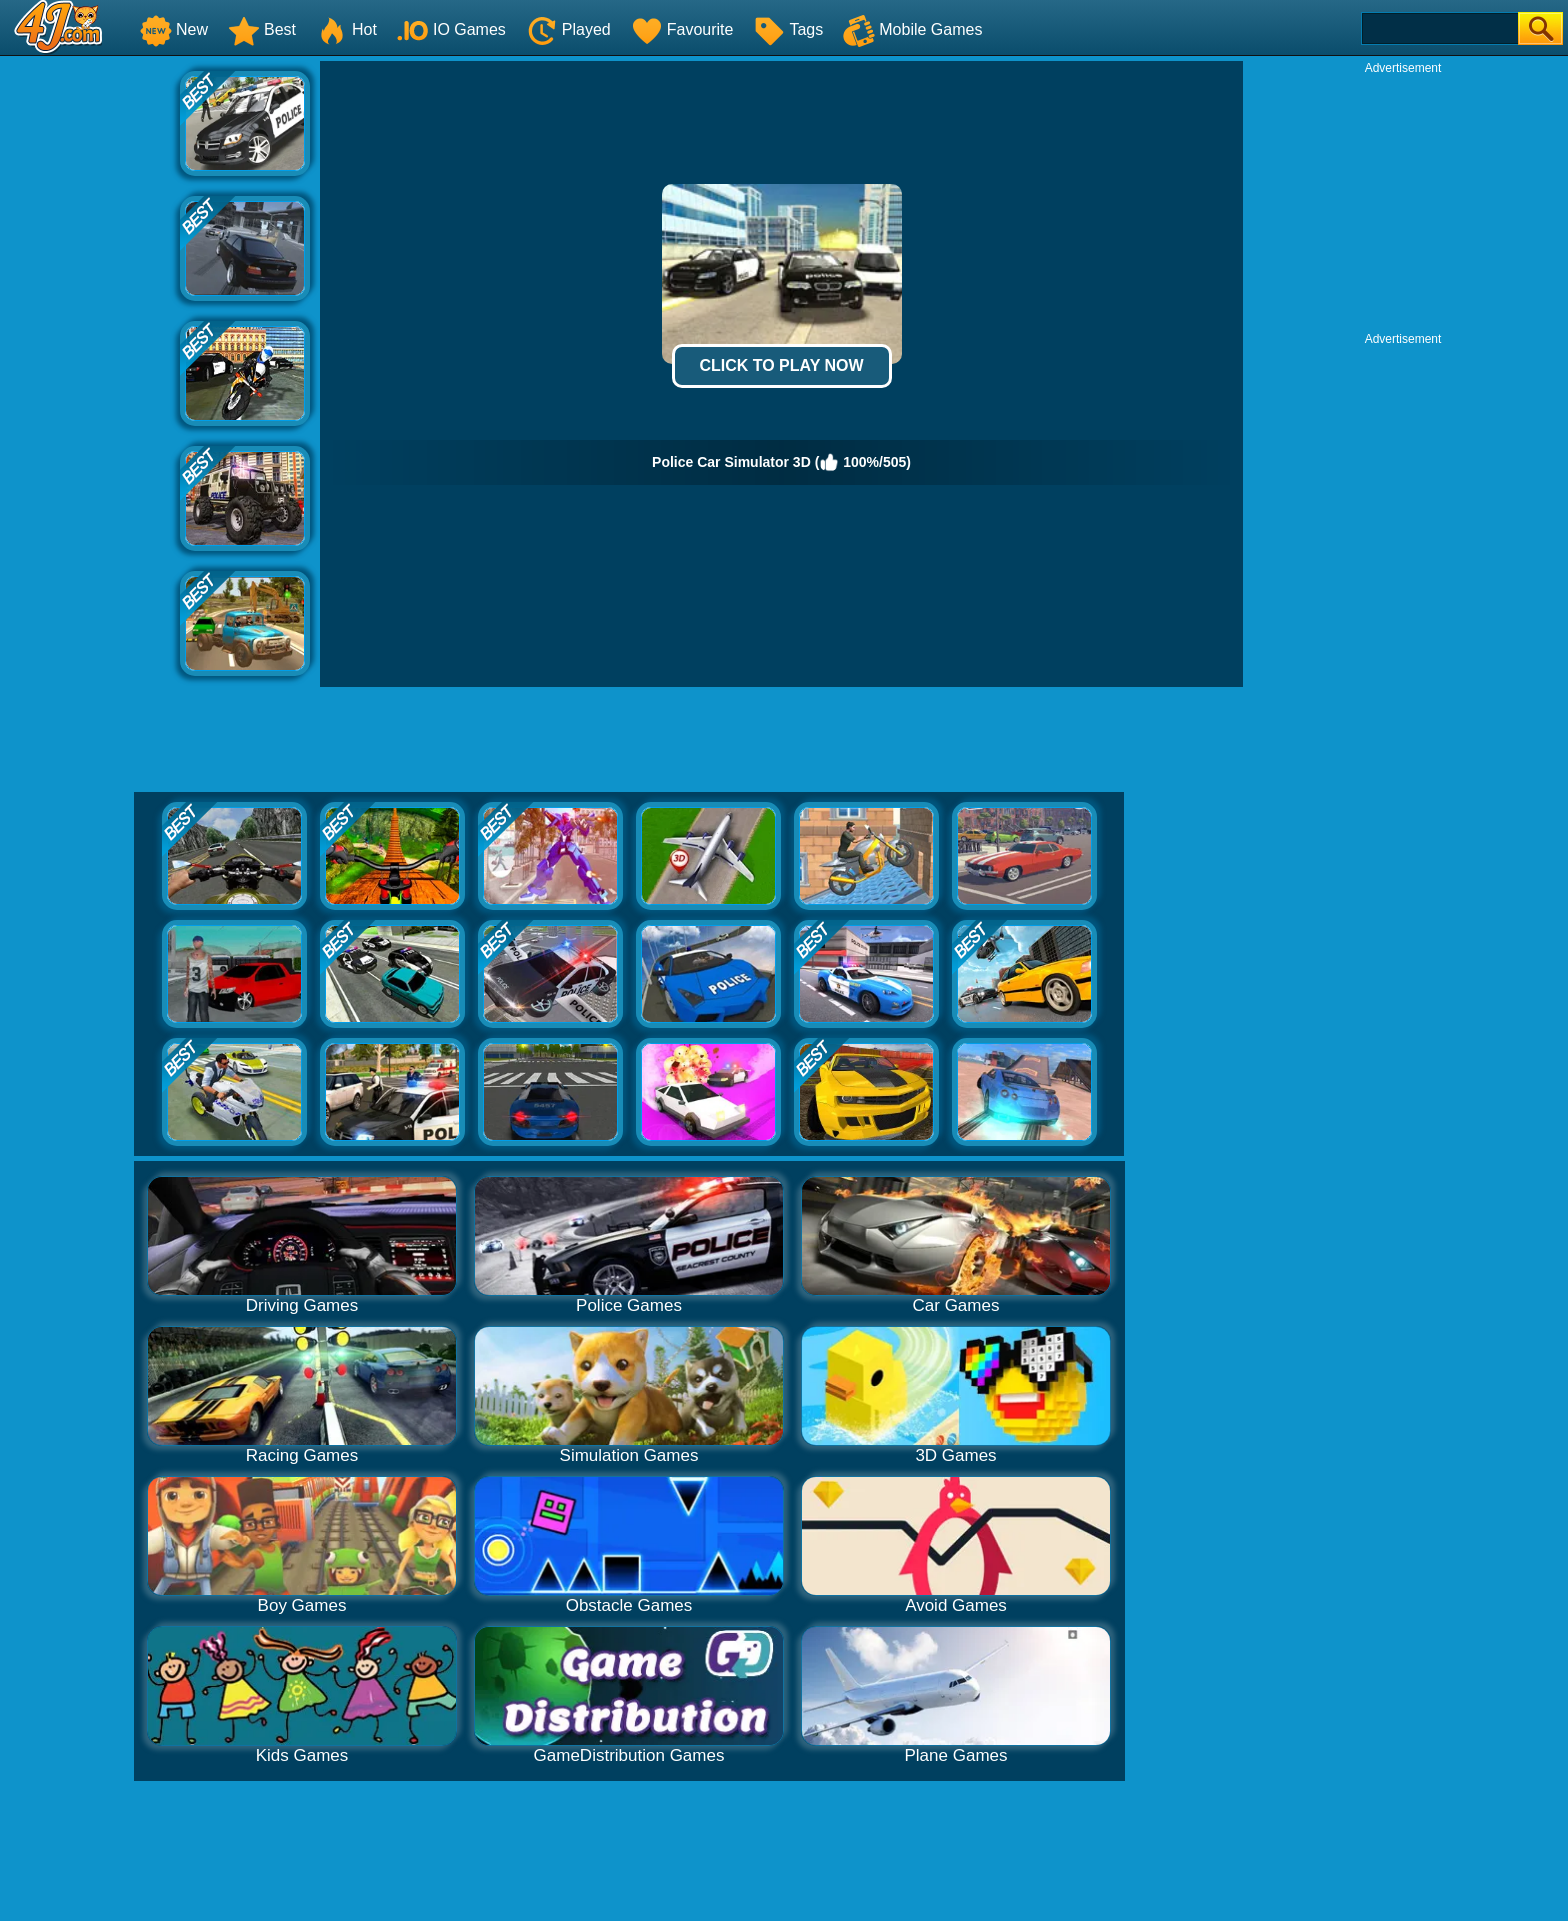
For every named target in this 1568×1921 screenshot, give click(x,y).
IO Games (451, 29)
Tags (788, 29)
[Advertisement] (90, 361)
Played (568, 29)
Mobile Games (912, 29)
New (174, 29)
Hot (346, 29)
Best (262, 29)
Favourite (682, 29)
